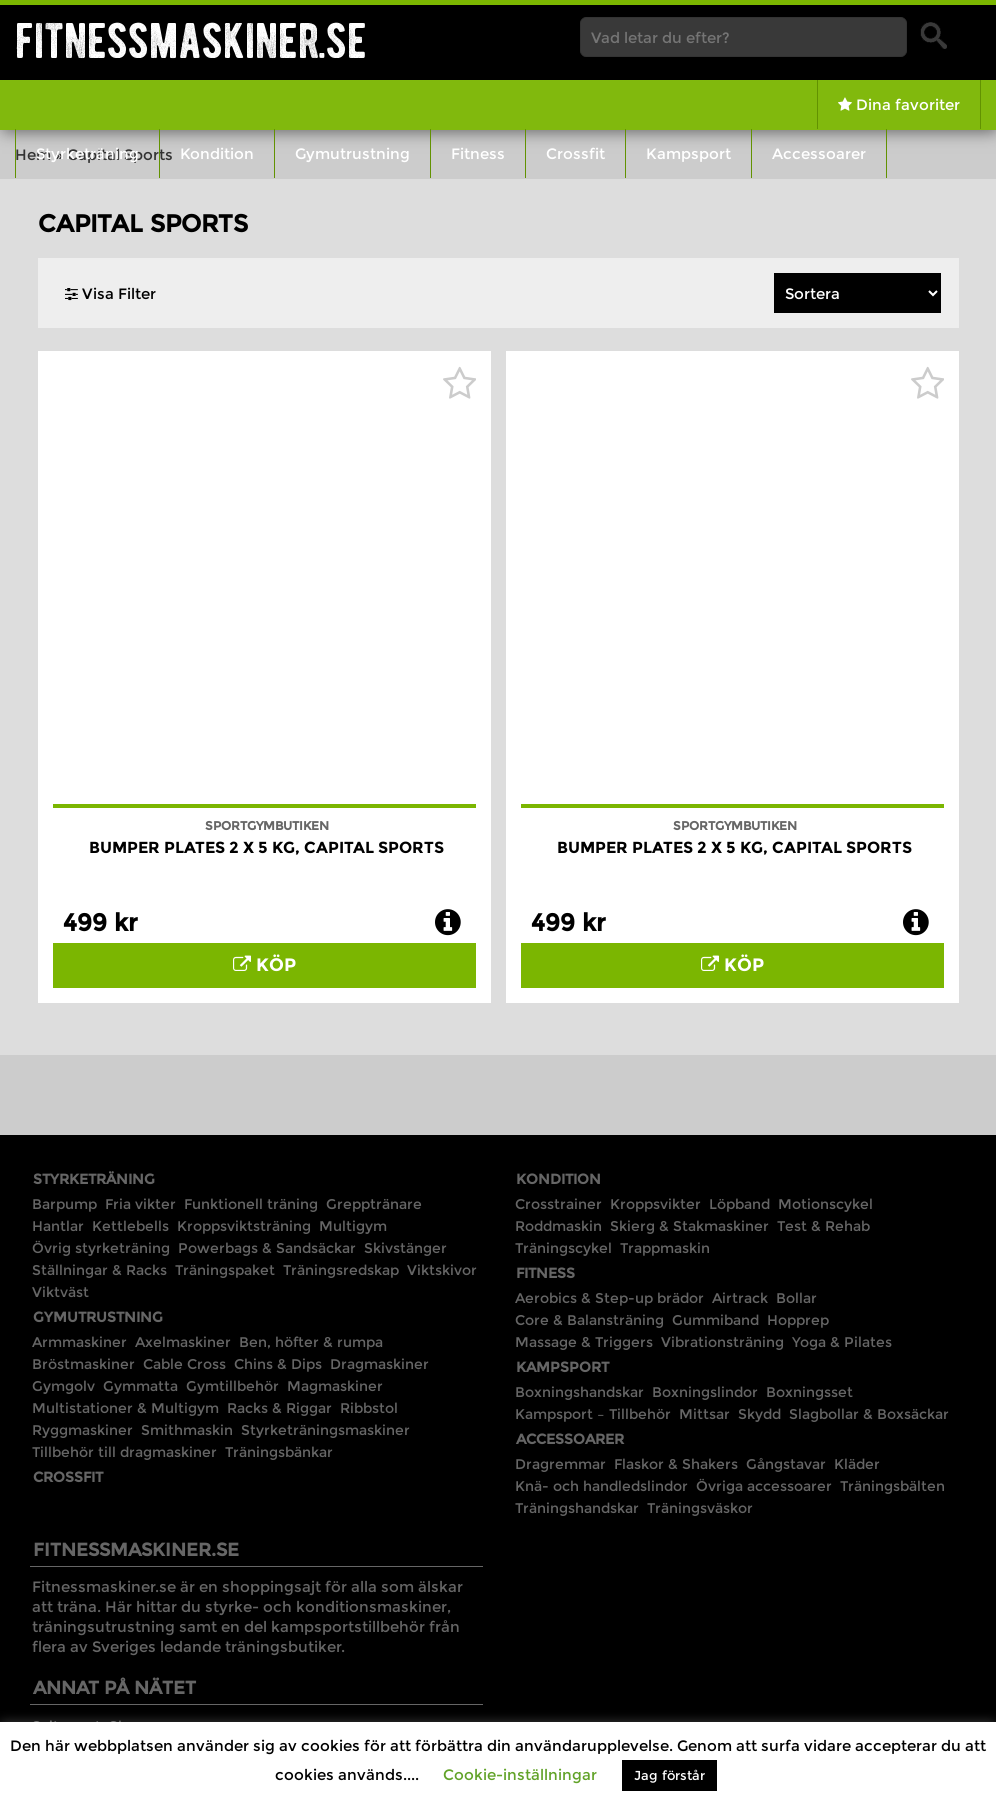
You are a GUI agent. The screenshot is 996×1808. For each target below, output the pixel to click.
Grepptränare (374, 1204)
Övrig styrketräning (101, 1248)
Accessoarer (819, 153)
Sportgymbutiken (267, 825)
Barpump (64, 1204)
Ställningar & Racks (99, 1270)
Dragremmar (560, 1464)
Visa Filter (110, 293)
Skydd (759, 1414)
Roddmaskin (558, 1226)
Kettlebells (130, 1226)
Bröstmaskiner (83, 1364)
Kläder (857, 1464)
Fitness (478, 153)
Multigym (353, 1226)
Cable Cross (184, 1364)
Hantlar (58, 1226)
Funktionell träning (251, 1204)
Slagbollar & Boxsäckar (869, 1414)
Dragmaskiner (379, 1364)
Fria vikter (140, 1204)
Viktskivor (442, 1270)
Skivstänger (405, 1248)
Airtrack (740, 1298)
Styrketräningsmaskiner (325, 1430)
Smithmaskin (187, 1430)
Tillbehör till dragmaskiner (124, 1452)
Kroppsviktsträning (244, 1226)
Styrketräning (87, 153)
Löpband (739, 1204)
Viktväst (60, 1292)
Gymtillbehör (232, 1386)
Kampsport (688, 153)
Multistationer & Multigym (125, 1408)
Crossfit (575, 153)
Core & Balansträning (589, 1320)
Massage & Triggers (584, 1342)
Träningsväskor (700, 1508)
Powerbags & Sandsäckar (267, 1248)
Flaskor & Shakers (676, 1464)
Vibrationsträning (722, 1342)
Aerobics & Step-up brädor (609, 1298)
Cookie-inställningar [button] (520, 1774)
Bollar (796, 1298)
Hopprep (798, 1320)
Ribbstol (369, 1408)
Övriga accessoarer (764, 1486)
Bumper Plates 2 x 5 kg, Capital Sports (266, 847)
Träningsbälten (892, 1486)
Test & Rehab (823, 1226)
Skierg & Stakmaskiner (689, 1226)
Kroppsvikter (655, 1204)
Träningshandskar (577, 1508)
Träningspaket (225, 1270)
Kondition (217, 153)
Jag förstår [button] (669, 1775)
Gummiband (715, 1320)
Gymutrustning (352, 153)
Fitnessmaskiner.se (191, 40)
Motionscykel (825, 1204)
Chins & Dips (278, 1364)
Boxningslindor (705, 1392)
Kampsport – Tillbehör (593, 1414)
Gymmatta (140, 1386)
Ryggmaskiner (82, 1430)
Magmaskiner (335, 1386)
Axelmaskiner (183, 1342)
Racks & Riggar (279, 1408)
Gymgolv (63, 1386)
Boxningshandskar (579, 1392)
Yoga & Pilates (842, 1342)
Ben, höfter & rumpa (311, 1342)
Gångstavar (786, 1464)
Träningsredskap (341, 1270)
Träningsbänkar (279, 1452)
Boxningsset (809, 1392)
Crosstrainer (558, 1204)
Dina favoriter (899, 104)
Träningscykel (563, 1248)
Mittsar (704, 1414)
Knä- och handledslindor (601, 1486)
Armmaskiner (79, 1342)
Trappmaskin (665, 1248)
